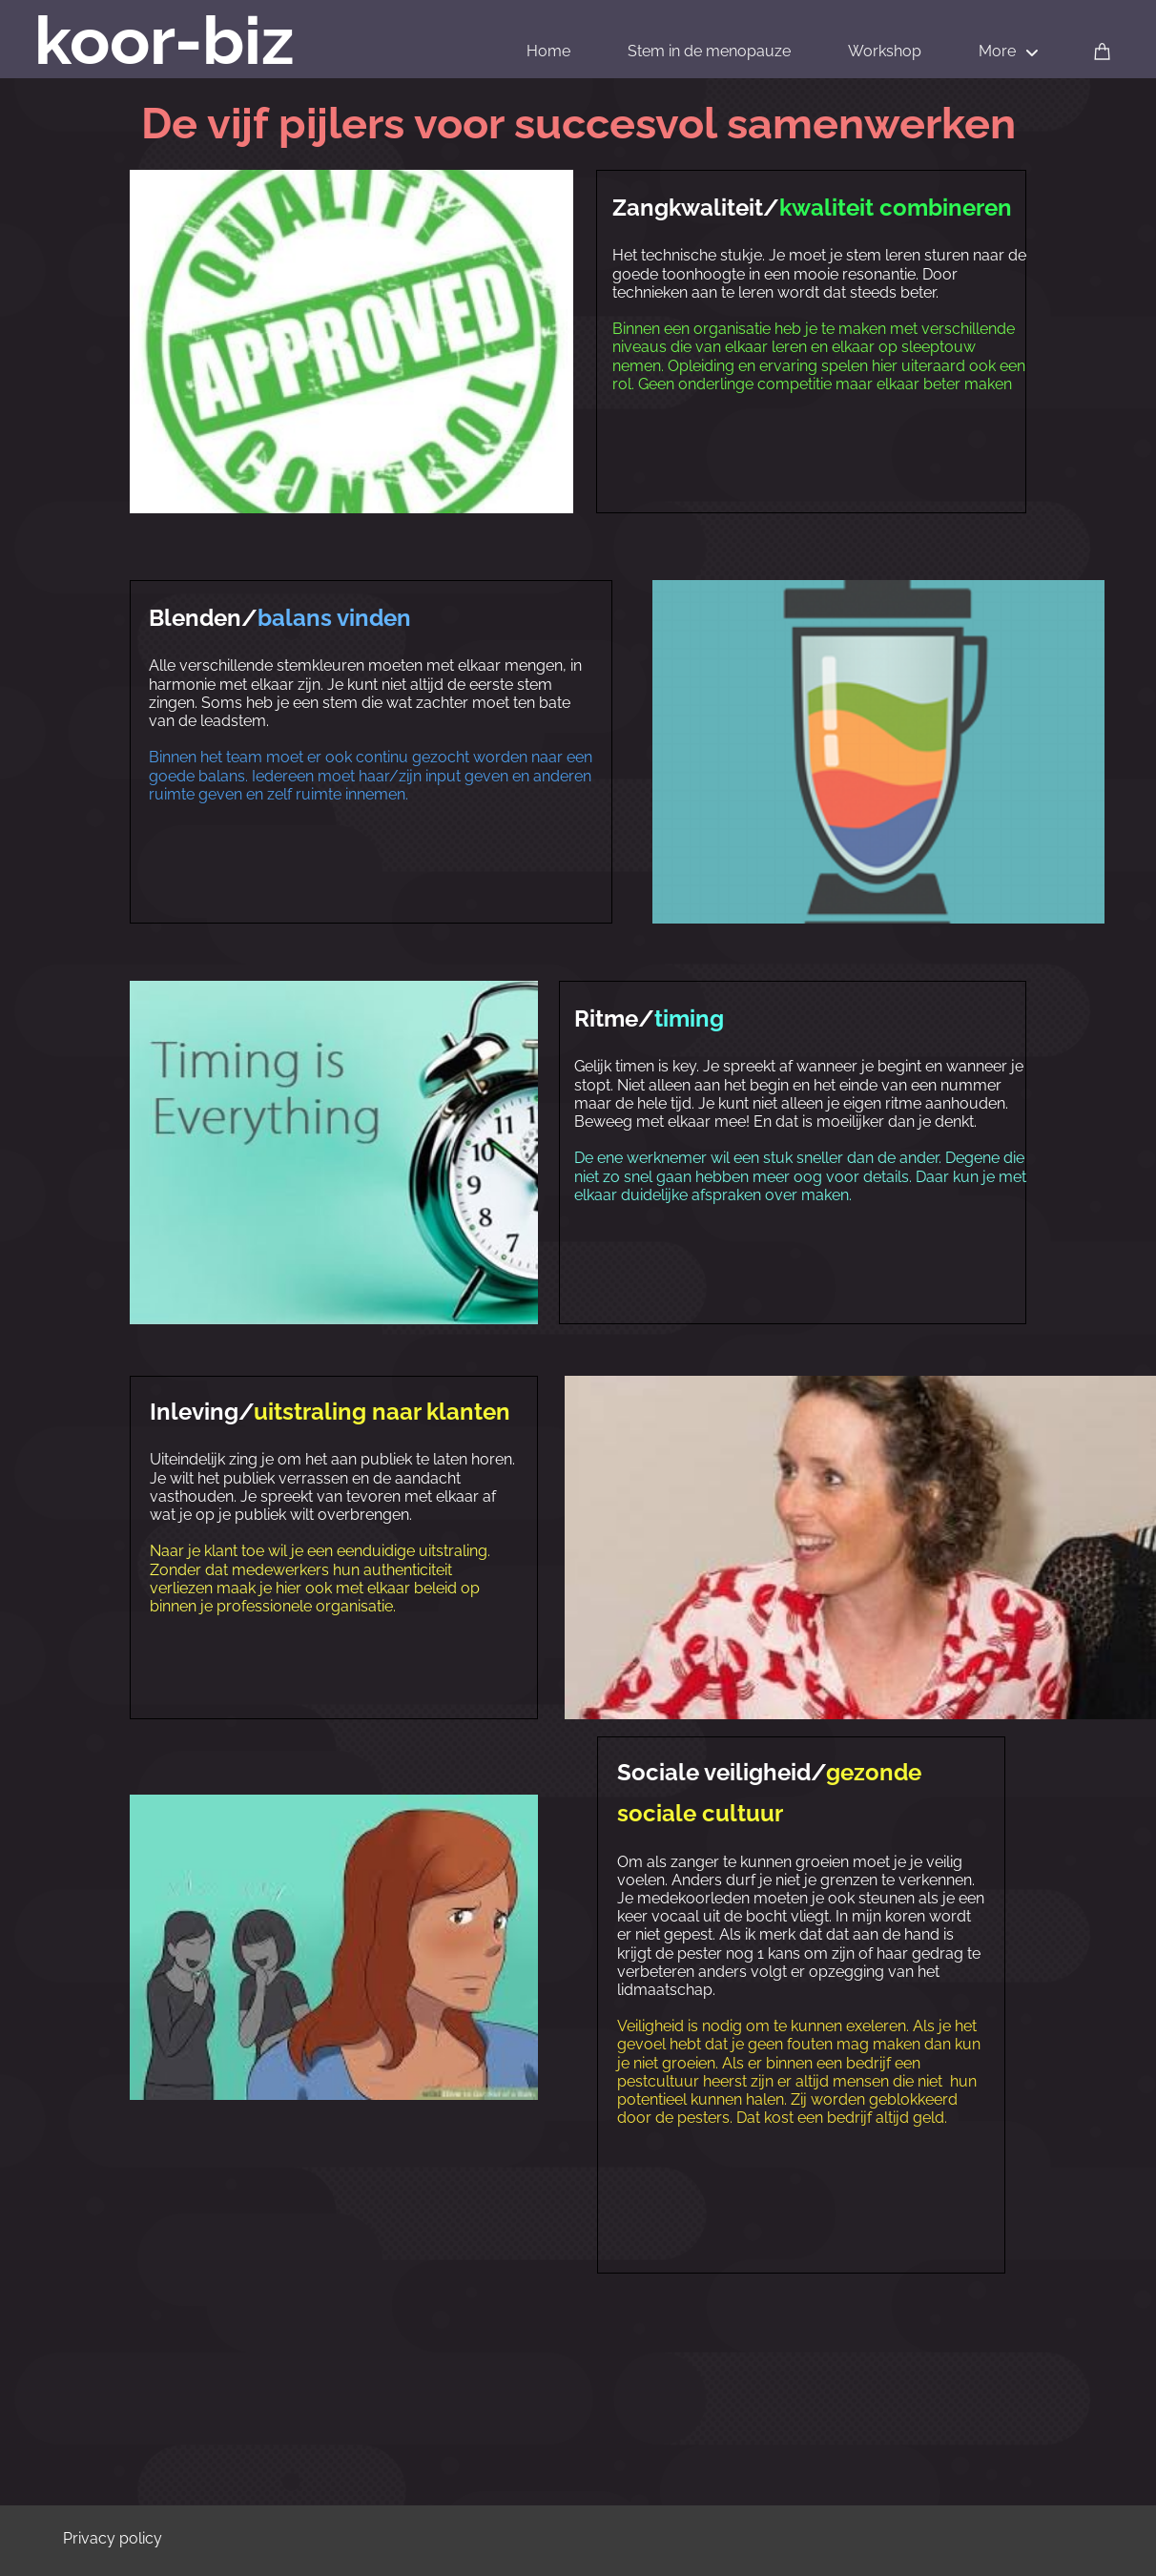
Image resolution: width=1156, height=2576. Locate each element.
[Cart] (1102, 49)
